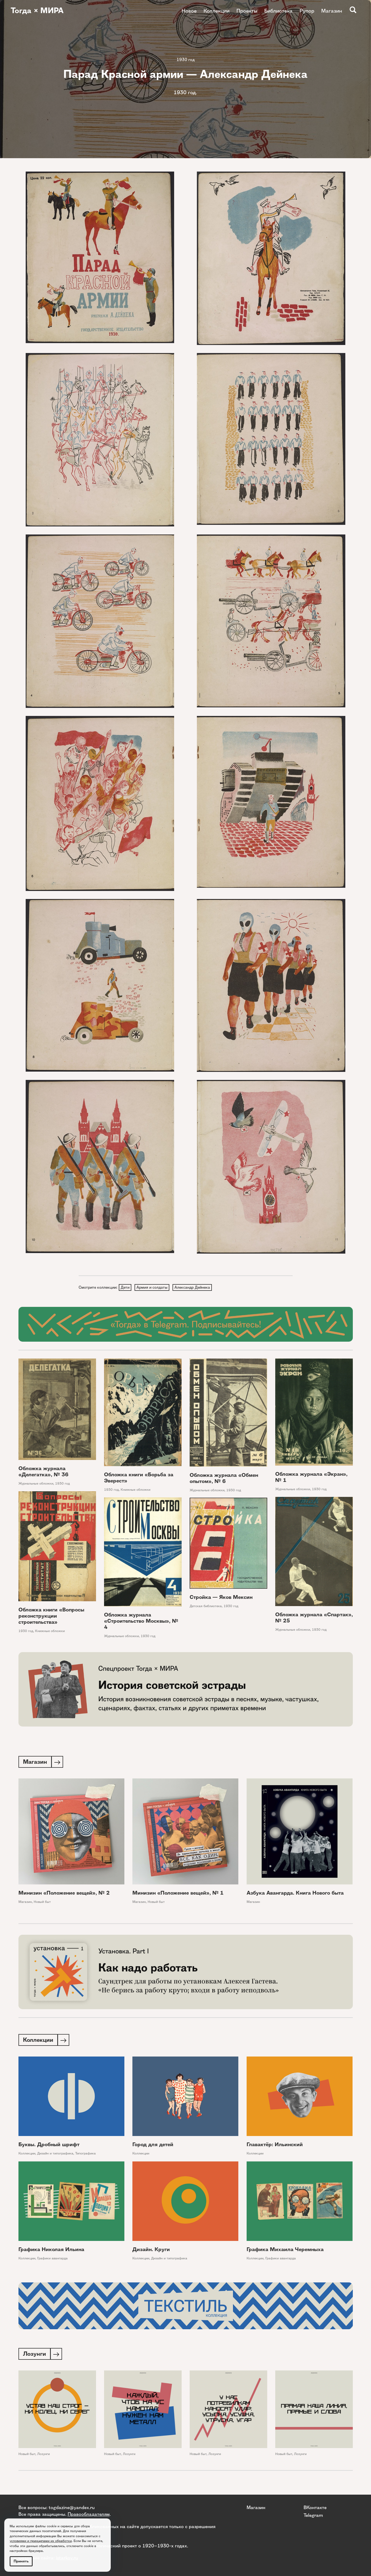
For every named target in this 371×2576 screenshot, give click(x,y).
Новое (189, 10)
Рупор (307, 10)
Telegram (313, 2515)
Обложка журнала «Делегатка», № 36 (43, 1472)
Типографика (85, 2155)
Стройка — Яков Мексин (221, 1598)
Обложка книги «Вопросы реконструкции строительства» (51, 1616)
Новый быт (42, 1903)
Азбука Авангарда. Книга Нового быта (295, 1894)
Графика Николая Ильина (51, 2251)
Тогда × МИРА (38, 11)
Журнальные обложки (35, 1484)
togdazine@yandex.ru (72, 2507)
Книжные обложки (135, 1490)
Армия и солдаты (152, 1287)
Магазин (331, 10)
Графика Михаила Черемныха (285, 2251)
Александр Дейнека (193, 1287)
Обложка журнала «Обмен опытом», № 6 (224, 1478)
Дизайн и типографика (55, 2155)
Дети (125, 1287)
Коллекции (217, 10)
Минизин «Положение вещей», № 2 (64, 1894)
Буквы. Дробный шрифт (48, 2146)
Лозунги (43, 2456)
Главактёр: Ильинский (275, 2146)
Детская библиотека (206, 1606)
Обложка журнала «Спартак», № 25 (314, 1618)
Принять (21, 2561)
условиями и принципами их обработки (41, 2541)
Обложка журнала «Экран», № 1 (311, 1478)
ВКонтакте (315, 2507)
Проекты (246, 10)
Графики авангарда (52, 2260)
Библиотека (278, 10)
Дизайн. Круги (151, 2251)
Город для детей (152, 2146)
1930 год (186, 59)
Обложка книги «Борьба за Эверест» (138, 1478)
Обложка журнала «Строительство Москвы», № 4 (141, 1621)
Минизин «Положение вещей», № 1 (178, 1894)
